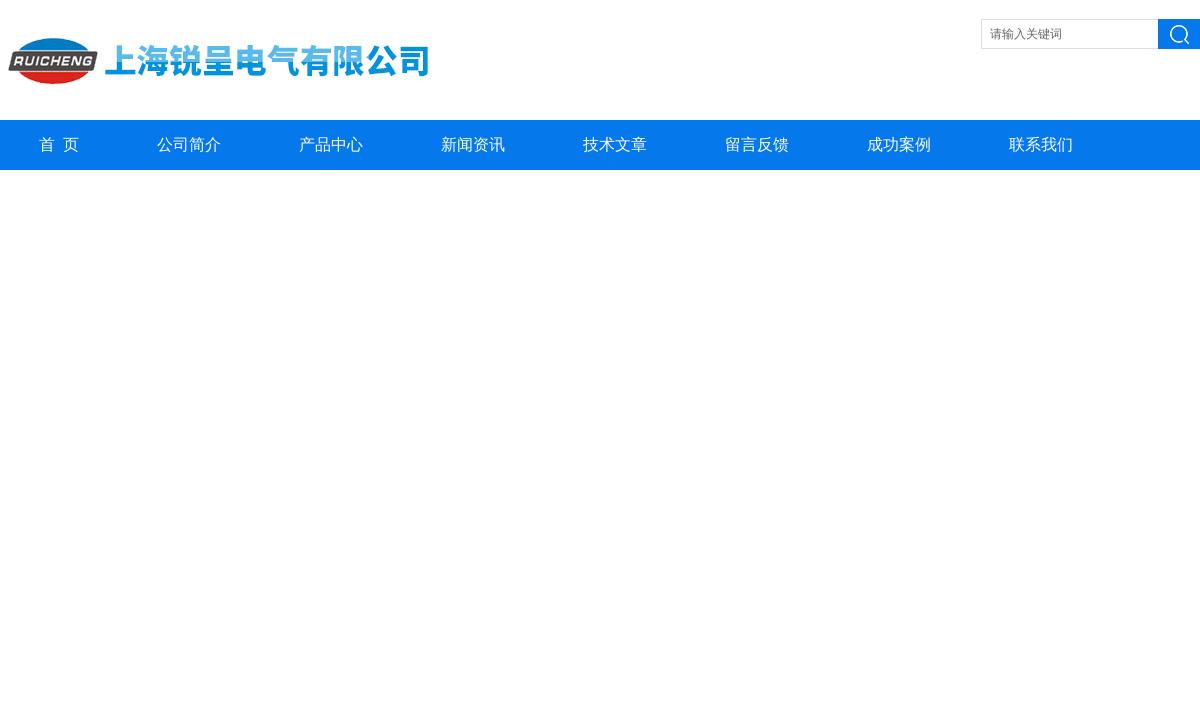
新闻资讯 (473, 144)
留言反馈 (757, 144)
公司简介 (189, 144)
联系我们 (1041, 144)
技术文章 (615, 144)
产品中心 (331, 144)
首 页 (59, 144)
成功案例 (899, 144)
